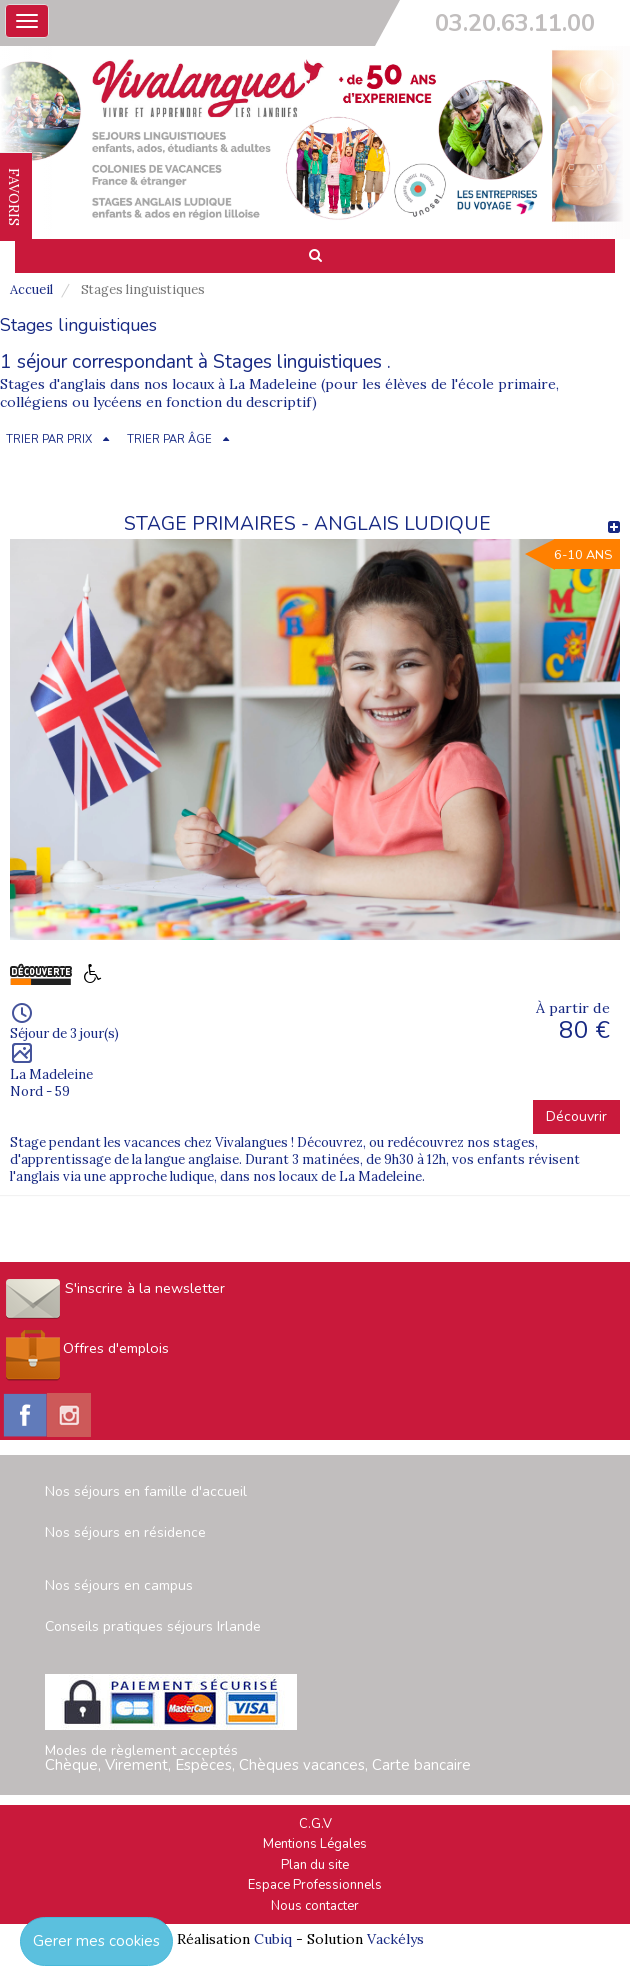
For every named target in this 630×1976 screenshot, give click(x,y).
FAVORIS (14, 197)
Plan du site (315, 1865)
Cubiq (273, 1939)
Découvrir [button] (576, 1116)
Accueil (31, 289)
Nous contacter (315, 1906)
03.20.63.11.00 (515, 23)
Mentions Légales (315, 1844)
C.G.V (315, 1824)
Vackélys (395, 1939)
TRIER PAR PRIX (49, 439)
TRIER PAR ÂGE (169, 439)
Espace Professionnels (315, 1885)
